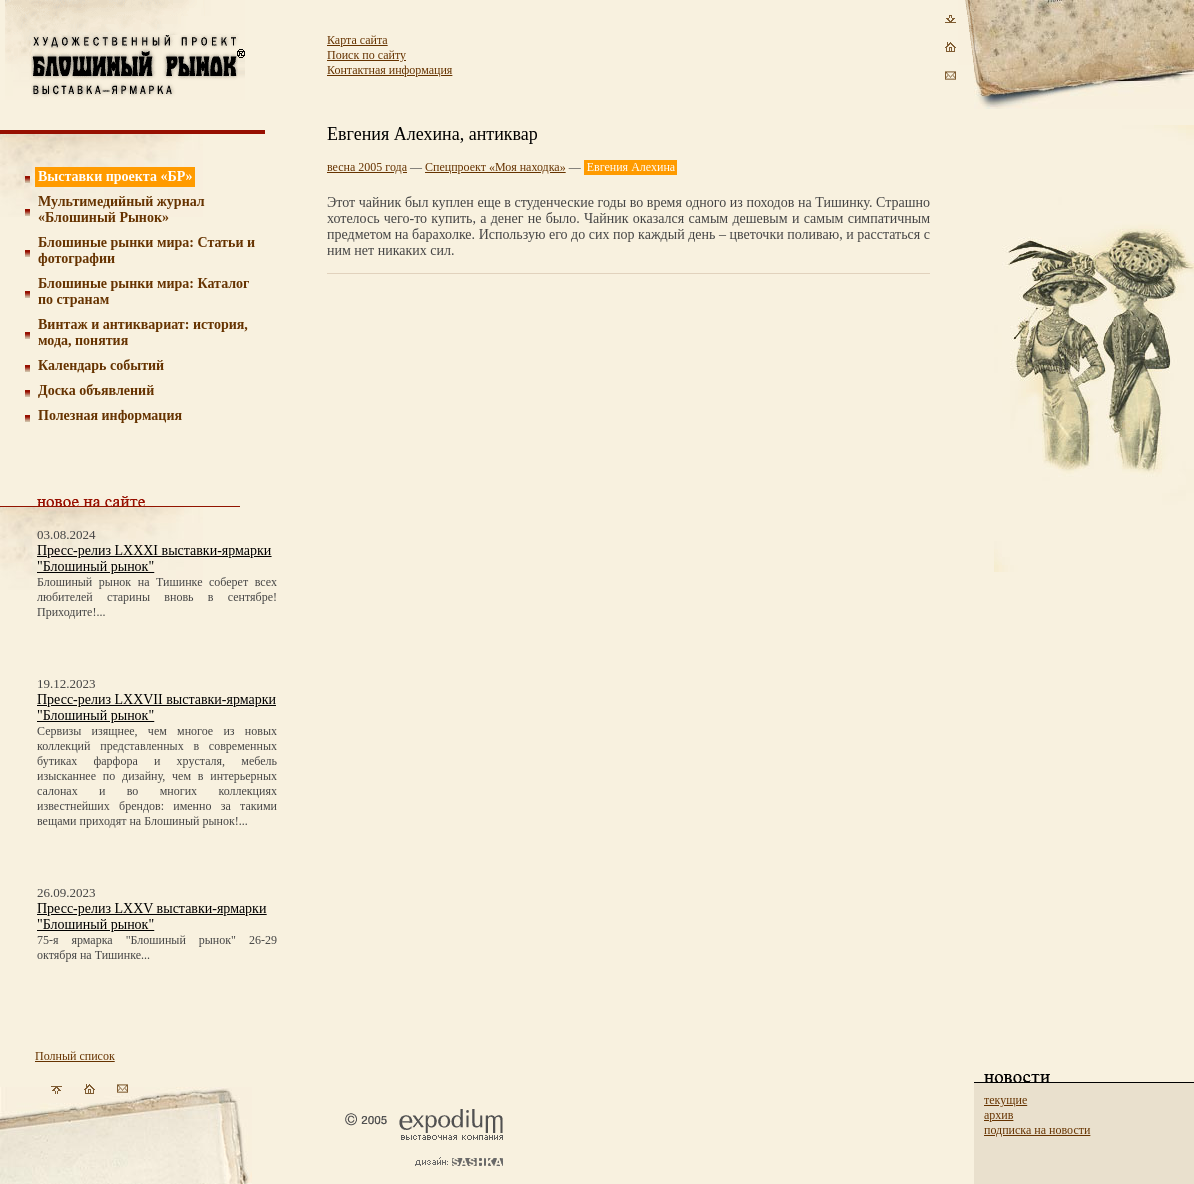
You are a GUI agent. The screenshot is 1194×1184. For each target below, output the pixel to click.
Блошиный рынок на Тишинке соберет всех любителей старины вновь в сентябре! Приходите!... (157, 597)
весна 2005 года (367, 167)
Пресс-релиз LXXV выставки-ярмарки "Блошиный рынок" (151, 916)
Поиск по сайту (366, 55)
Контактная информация (389, 70)
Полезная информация (110, 415)
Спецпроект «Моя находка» (495, 167)
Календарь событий (101, 365)
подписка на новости (1037, 1130)
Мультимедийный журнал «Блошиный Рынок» (121, 209)
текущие (1005, 1100)
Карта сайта (357, 40)
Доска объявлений (96, 390)
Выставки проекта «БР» (115, 176)
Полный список (75, 1056)
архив (998, 1115)
